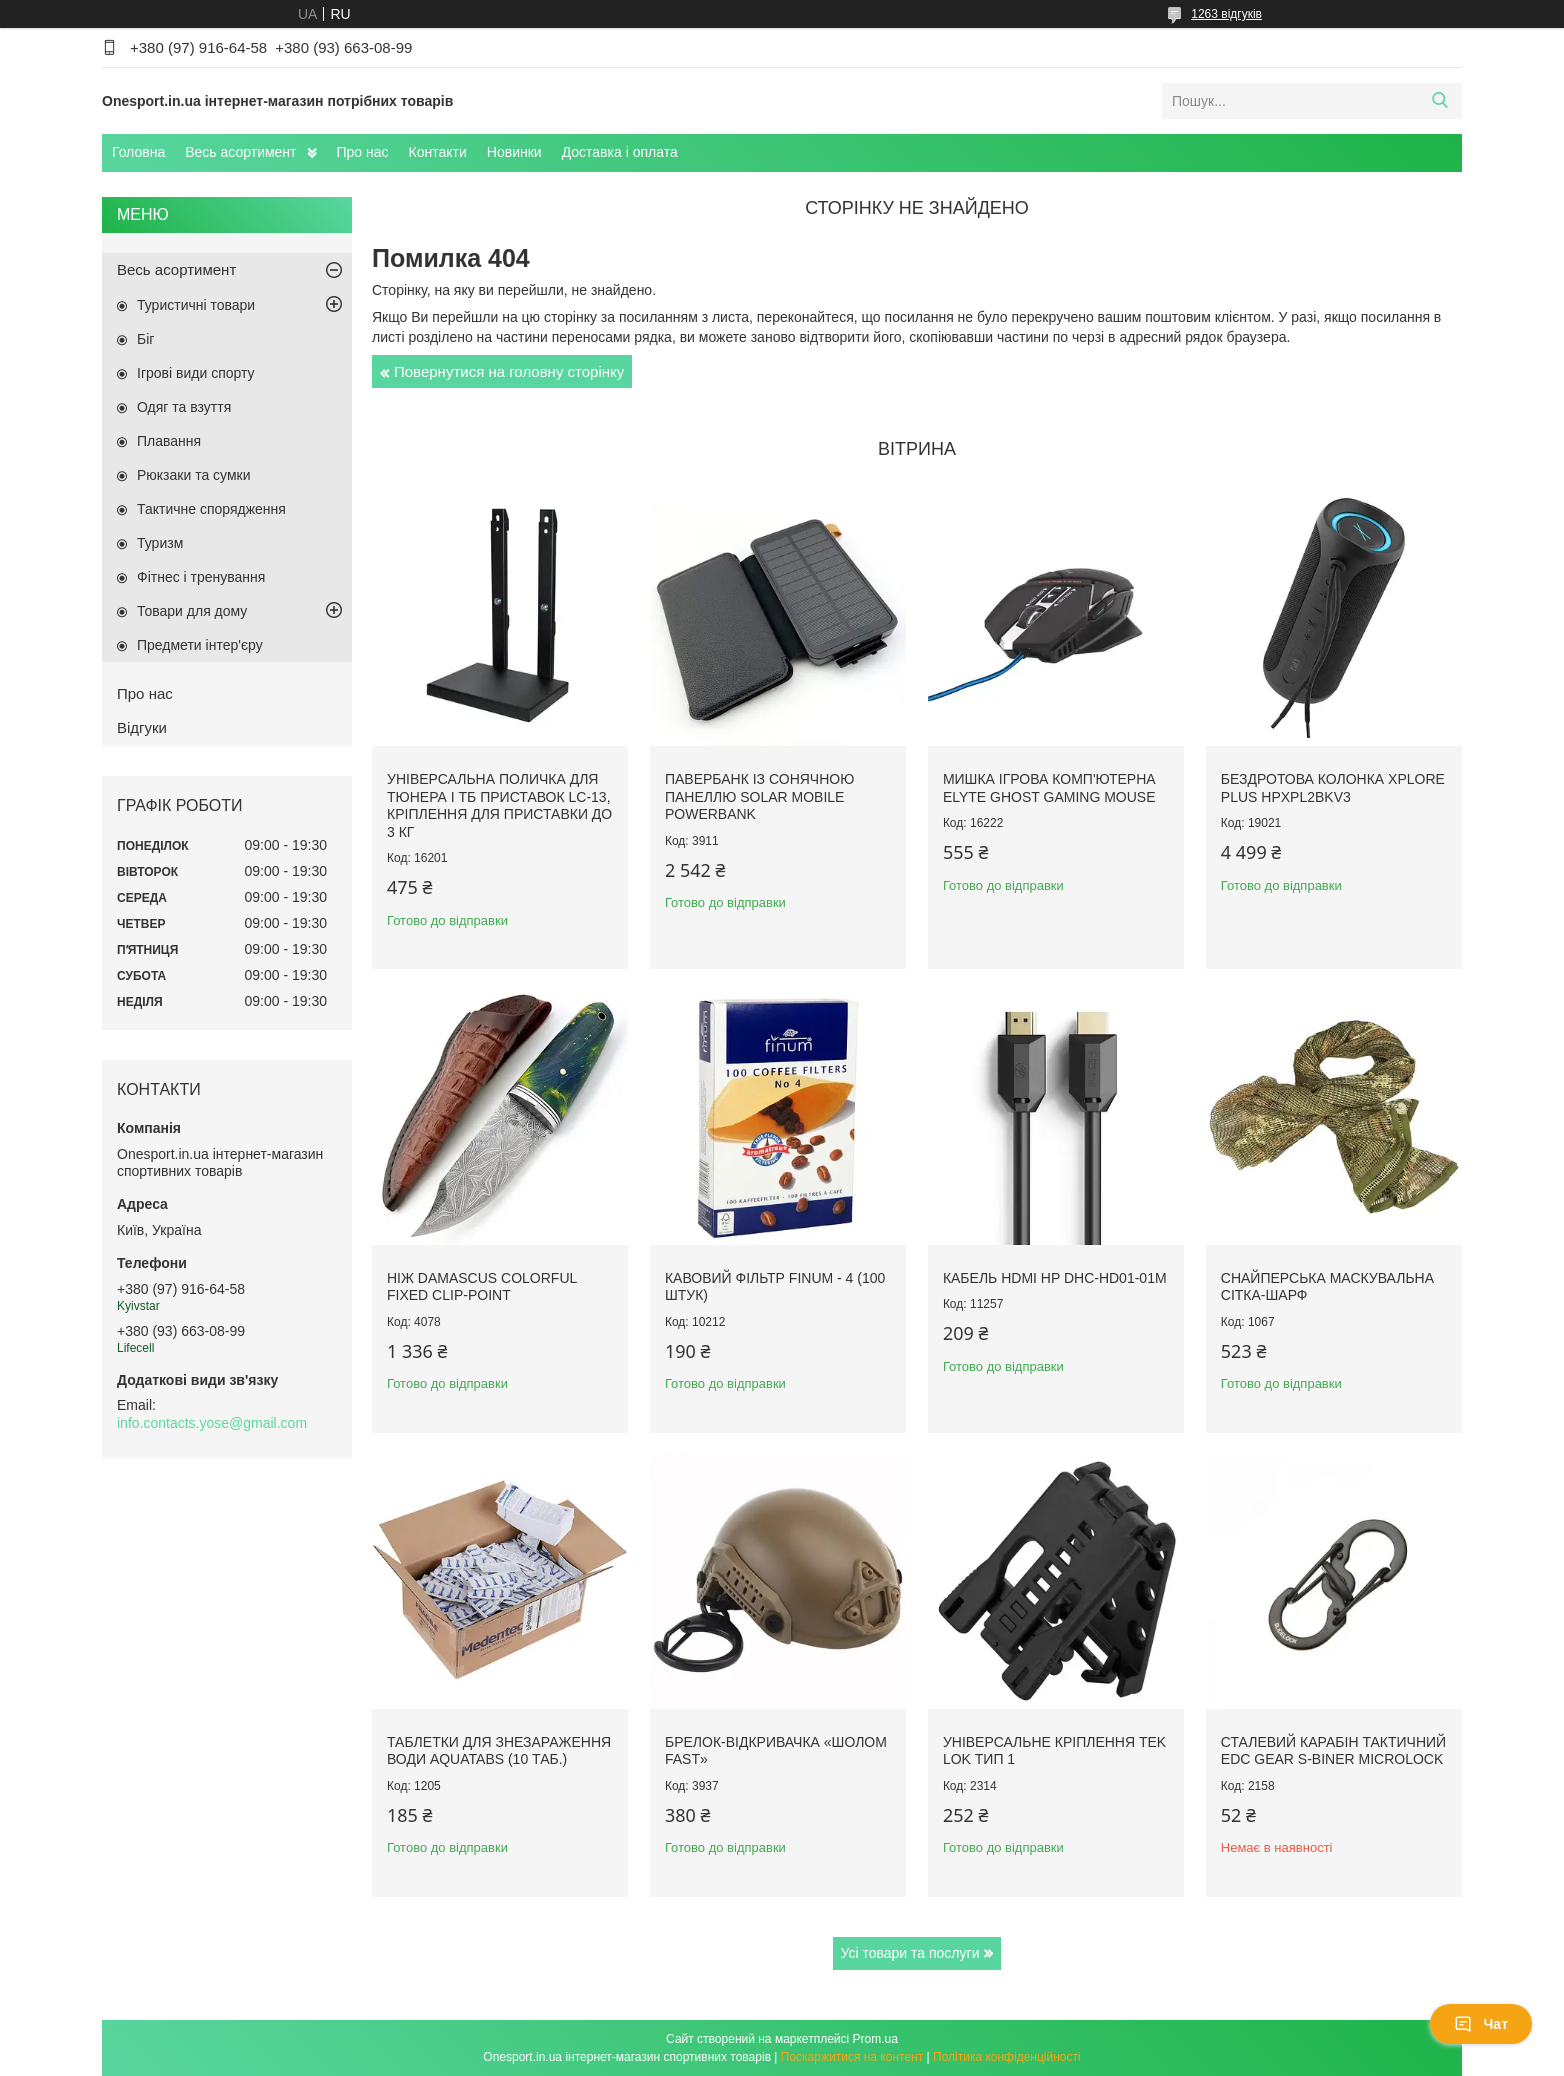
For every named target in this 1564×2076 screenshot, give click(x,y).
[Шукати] (1439, 101)
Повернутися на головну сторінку (509, 371)
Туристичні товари (196, 305)
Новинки (514, 152)
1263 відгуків (1226, 14)
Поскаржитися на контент (852, 2057)
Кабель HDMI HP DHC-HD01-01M (1055, 1278)
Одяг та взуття (184, 407)
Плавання (169, 441)
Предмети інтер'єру (200, 645)
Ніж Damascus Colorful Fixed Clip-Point (482, 1287)
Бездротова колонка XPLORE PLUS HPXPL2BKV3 (1333, 788)
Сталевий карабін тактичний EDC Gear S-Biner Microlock (1333, 1751)
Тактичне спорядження (211, 509)
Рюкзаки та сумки (194, 475)
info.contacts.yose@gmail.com (212, 1423)
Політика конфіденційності (1007, 2057)
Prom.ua (875, 2039)
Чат (1481, 2024)
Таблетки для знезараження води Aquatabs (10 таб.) (499, 1751)
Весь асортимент (240, 152)
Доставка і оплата (620, 152)
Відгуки (142, 727)
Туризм (160, 543)
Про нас (363, 152)
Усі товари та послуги (910, 1953)
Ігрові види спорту (196, 373)
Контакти (438, 152)
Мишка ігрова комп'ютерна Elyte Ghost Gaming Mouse (1049, 788)
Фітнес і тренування (201, 577)
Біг (145, 339)
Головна (138, 152)
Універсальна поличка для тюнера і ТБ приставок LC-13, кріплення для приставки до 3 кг (499, 805)
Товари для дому (192, 611)
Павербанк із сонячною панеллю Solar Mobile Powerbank (759, 796)
